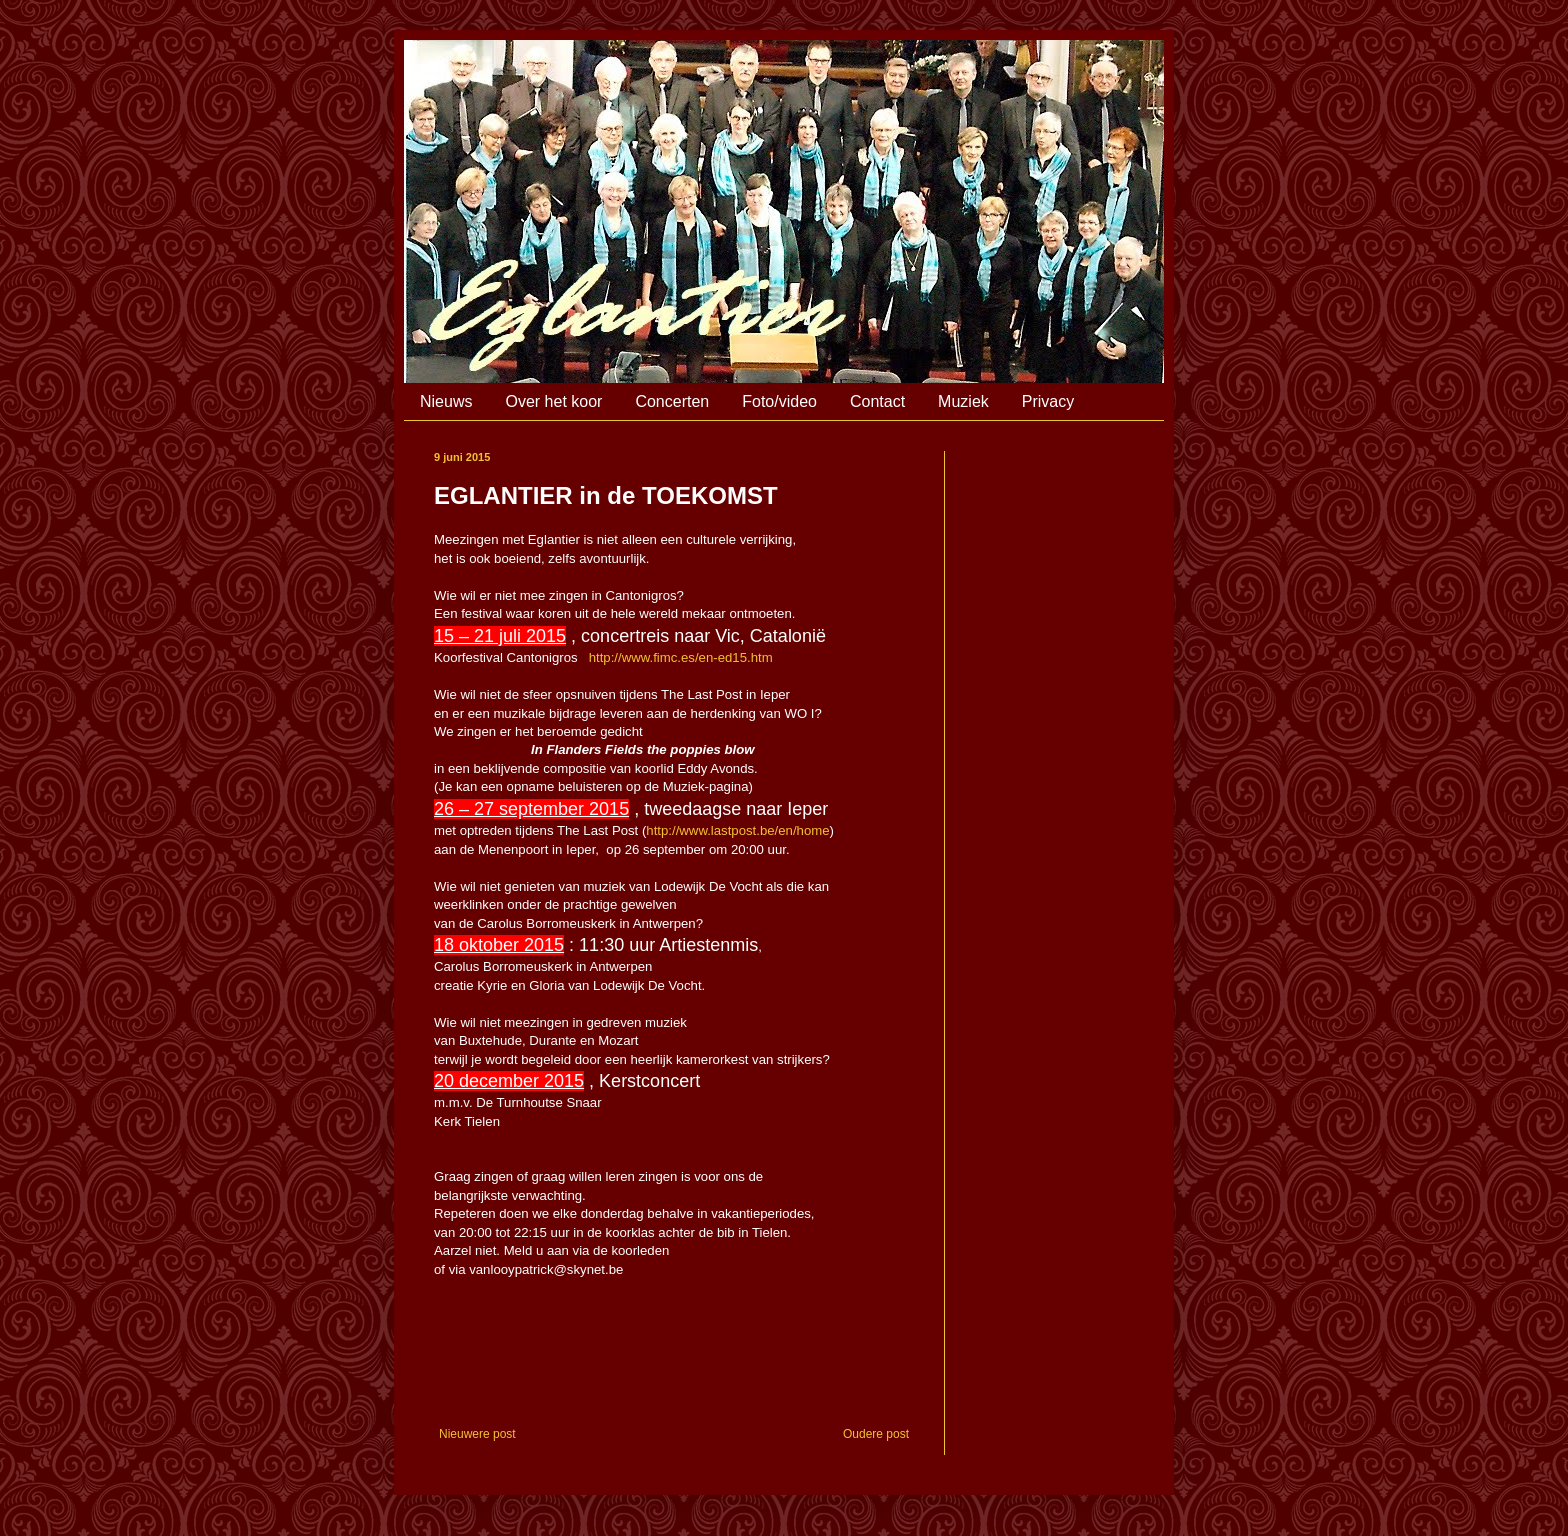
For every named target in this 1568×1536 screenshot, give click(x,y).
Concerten (672, 401)
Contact (877, 401)
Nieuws (446, 401)
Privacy (1048, 401)
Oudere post (876, 1434)
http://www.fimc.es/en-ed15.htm (681, 657)
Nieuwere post (477, 1434)
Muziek (963, 401)
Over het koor (553, 401)
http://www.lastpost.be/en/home (737, 830)
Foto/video (779, 401)
